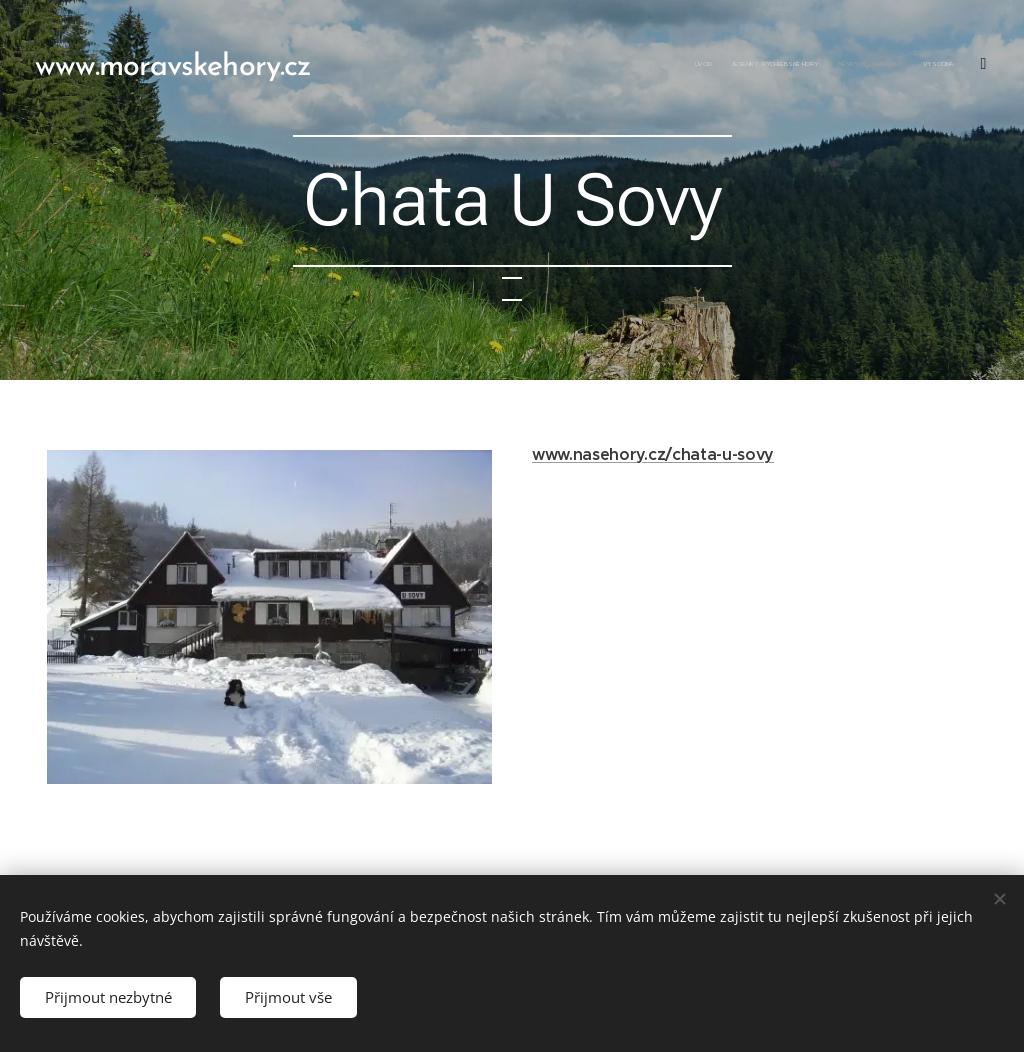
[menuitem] (851, 65)
